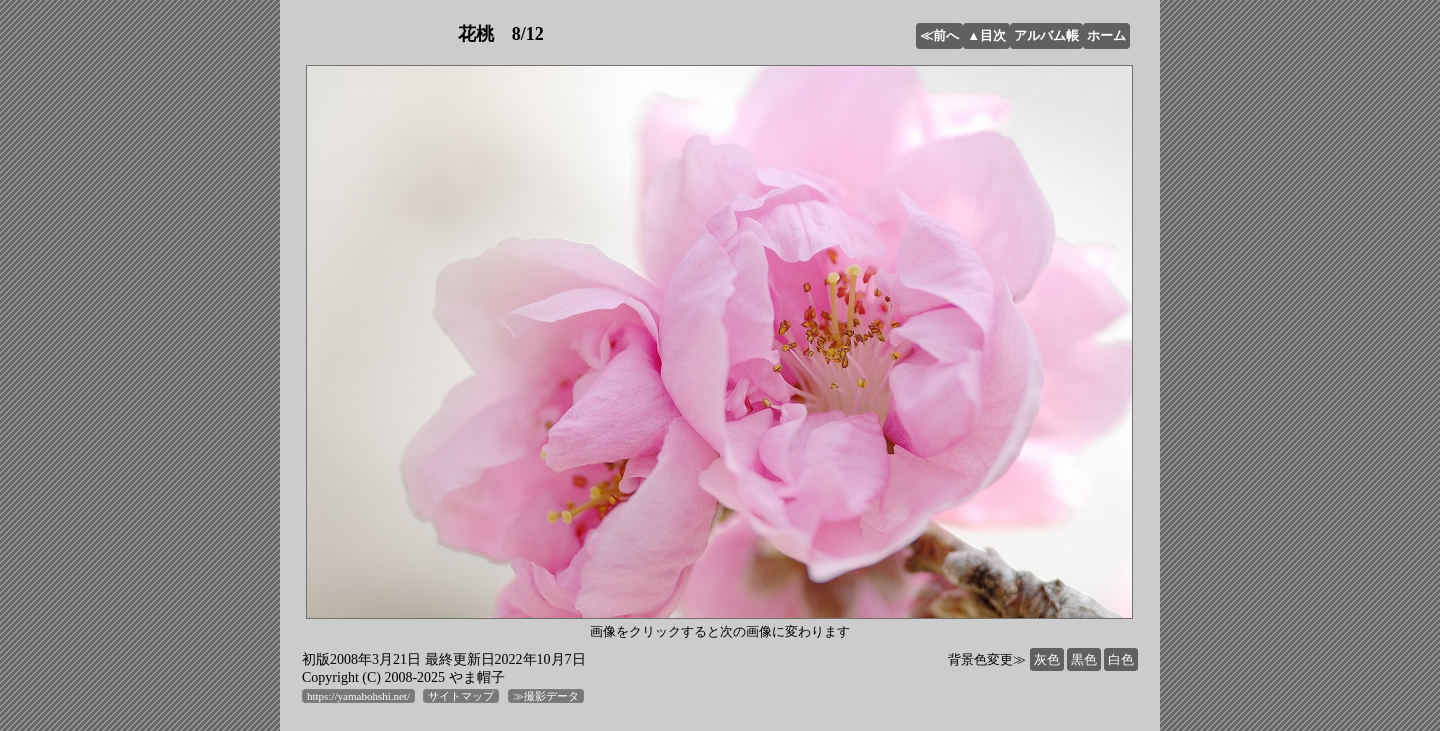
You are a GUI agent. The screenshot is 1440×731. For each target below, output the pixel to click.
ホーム (1106, 35)
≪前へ (939, 35)
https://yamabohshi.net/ (358, 696)
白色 (1121, 659)
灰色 (1047, 659)
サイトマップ (461, 696)
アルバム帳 (1046, 35)
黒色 (1084, 659)
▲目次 (986, 35)
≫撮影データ (546, 696)
